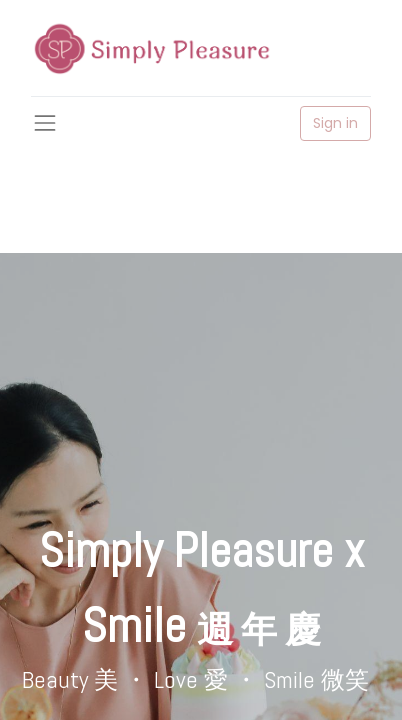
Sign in (335, 123)
